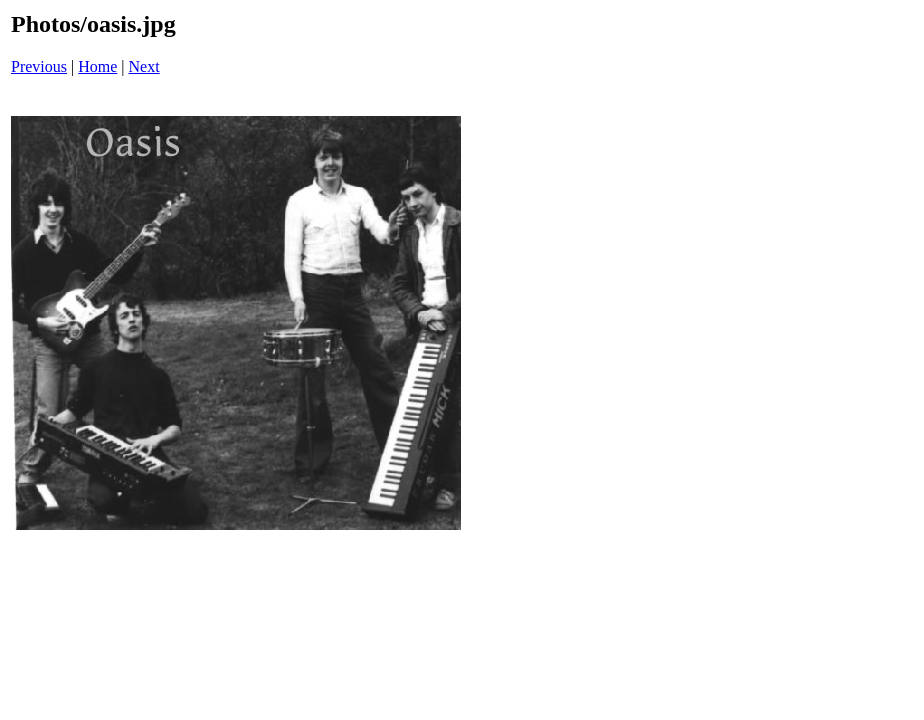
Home (97, 66)
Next (144, 66)
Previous (39, 66)
